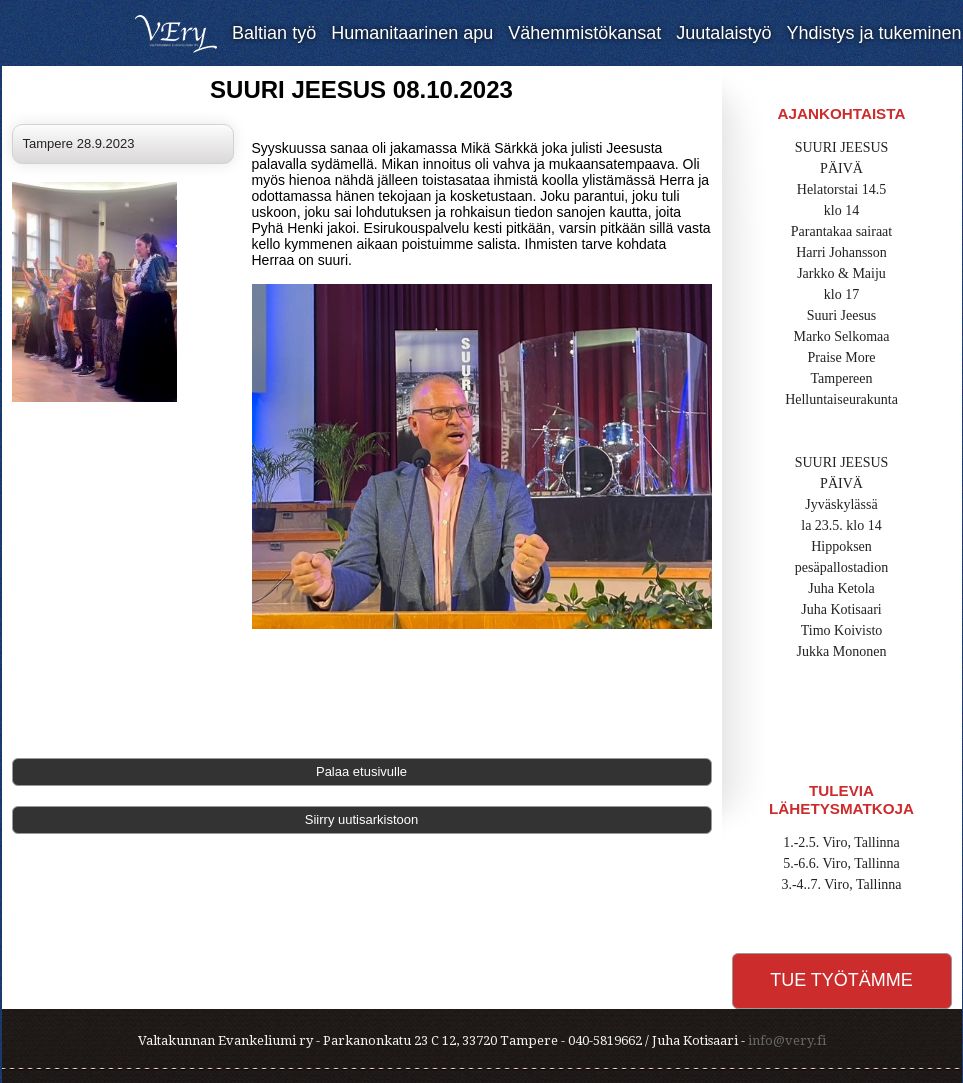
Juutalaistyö (723, 33)
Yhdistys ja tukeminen (873, 33)
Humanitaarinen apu (412, 33)
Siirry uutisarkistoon (361, 819)
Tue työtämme (841, 980)
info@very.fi (787, 1040)
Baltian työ (274, 33)
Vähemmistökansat (584, 33)
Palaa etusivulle (361, 771)
